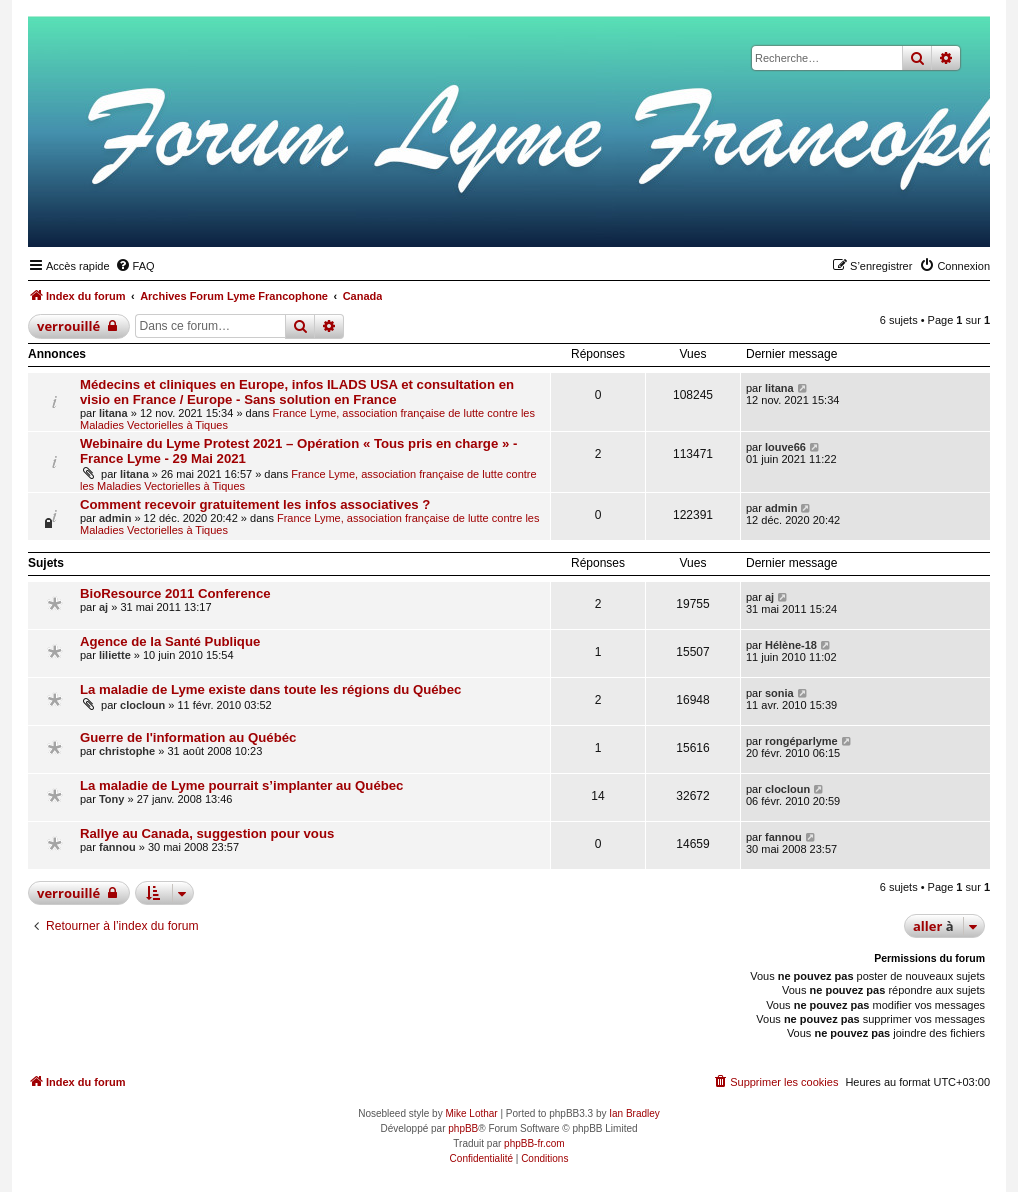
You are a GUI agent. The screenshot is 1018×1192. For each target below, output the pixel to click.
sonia (779, 693)
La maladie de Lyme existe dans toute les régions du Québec (270, 689)
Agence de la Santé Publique (170, 641)
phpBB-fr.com (534, 1143)
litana (113, 413)
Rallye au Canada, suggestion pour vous (207, 833)
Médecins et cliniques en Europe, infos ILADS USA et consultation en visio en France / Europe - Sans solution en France (297, 392)
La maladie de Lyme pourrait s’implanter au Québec (241, 785)
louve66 (785, 447)
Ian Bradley (634, 1113)
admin (115, 518)
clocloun (142, 705)
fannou (117, 847)
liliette (115, 655)
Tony (111, 799)
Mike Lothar (471, 1113)
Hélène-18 (791, 645)
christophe (127, 751)
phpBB (463, 1128)
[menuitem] (135, 266)
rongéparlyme (801, 741)
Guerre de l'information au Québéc (188, 737)
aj (103, 607)
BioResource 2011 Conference (175, 593)
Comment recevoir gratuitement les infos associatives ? (255, 504)
